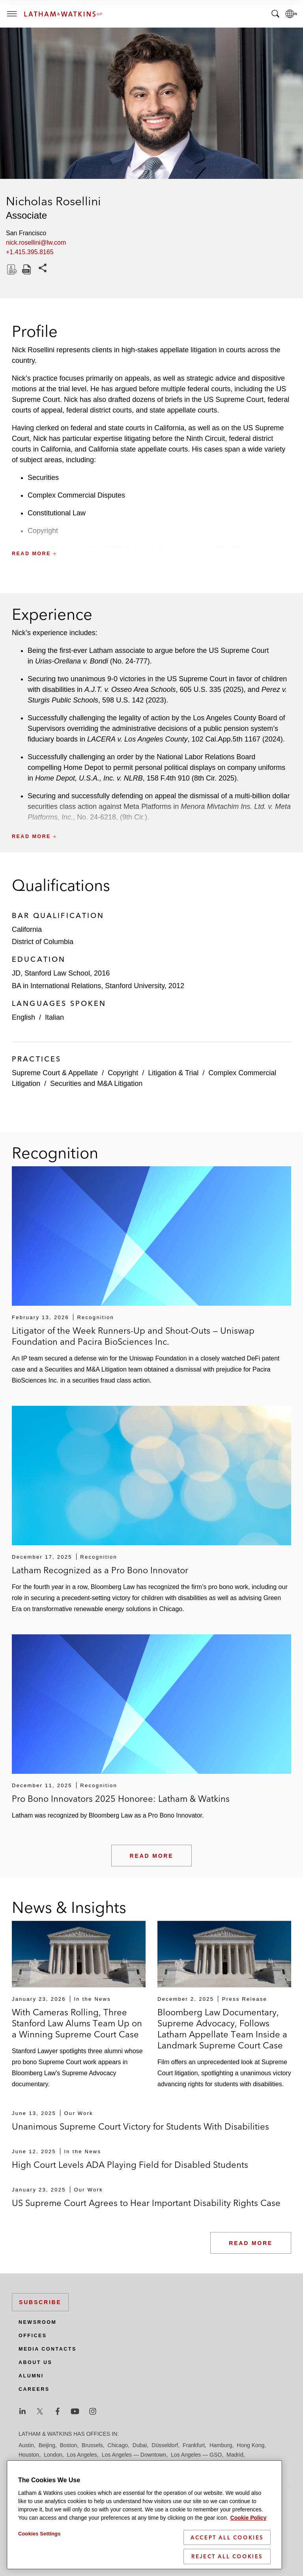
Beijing (47, 2445)
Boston (68, 2445)
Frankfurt (194, 2445)
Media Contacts (48, 2349)
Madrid (234, 2454)
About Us (35, 2362)
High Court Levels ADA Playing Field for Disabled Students (130, 2164)
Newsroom (37, 2322)
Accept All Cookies (227, 2549)
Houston (29, 2454)
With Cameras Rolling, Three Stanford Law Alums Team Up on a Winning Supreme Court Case (77, 2023)
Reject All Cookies (227, 2568)
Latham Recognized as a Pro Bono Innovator (100, 1570)
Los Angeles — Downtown (134, 2454)
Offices (33, 2335)
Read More (152, 1856)
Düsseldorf (165, 2445)
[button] (151, 536)
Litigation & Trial (173, 1073)
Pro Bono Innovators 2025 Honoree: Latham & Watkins (121, 1798)
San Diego (235, 2464)
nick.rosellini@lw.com (36, 242)
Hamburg (220, 2445)
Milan (79, 2464)
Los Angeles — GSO (196, 2454)
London (53, 2454)
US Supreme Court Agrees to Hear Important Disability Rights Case (146, 2202)
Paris (189, 2464)
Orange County (159, 2464)
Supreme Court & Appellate (55, 1073)
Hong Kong (250, 2445)
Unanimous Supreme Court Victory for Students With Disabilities (140, 2126)
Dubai (140, 2445)
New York (125, 2464)
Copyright (123, 1073)
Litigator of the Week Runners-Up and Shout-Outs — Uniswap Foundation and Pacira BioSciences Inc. (133, 1336)
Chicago (118, 2445)
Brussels (92, 2445)
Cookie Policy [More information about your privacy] (248, 2529)
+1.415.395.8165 (30, 252)
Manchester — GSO (43, 2464)
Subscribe (40, 2302)
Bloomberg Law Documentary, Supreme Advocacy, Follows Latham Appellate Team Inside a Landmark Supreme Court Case (222, 2029)
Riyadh (209, 2464)
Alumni (31, 2376)
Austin (26, 2445)
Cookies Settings (39, 2545)
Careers (34, 2389)
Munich (99, 2464)
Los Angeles (82, 2454)
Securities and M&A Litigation (96, 1083)
